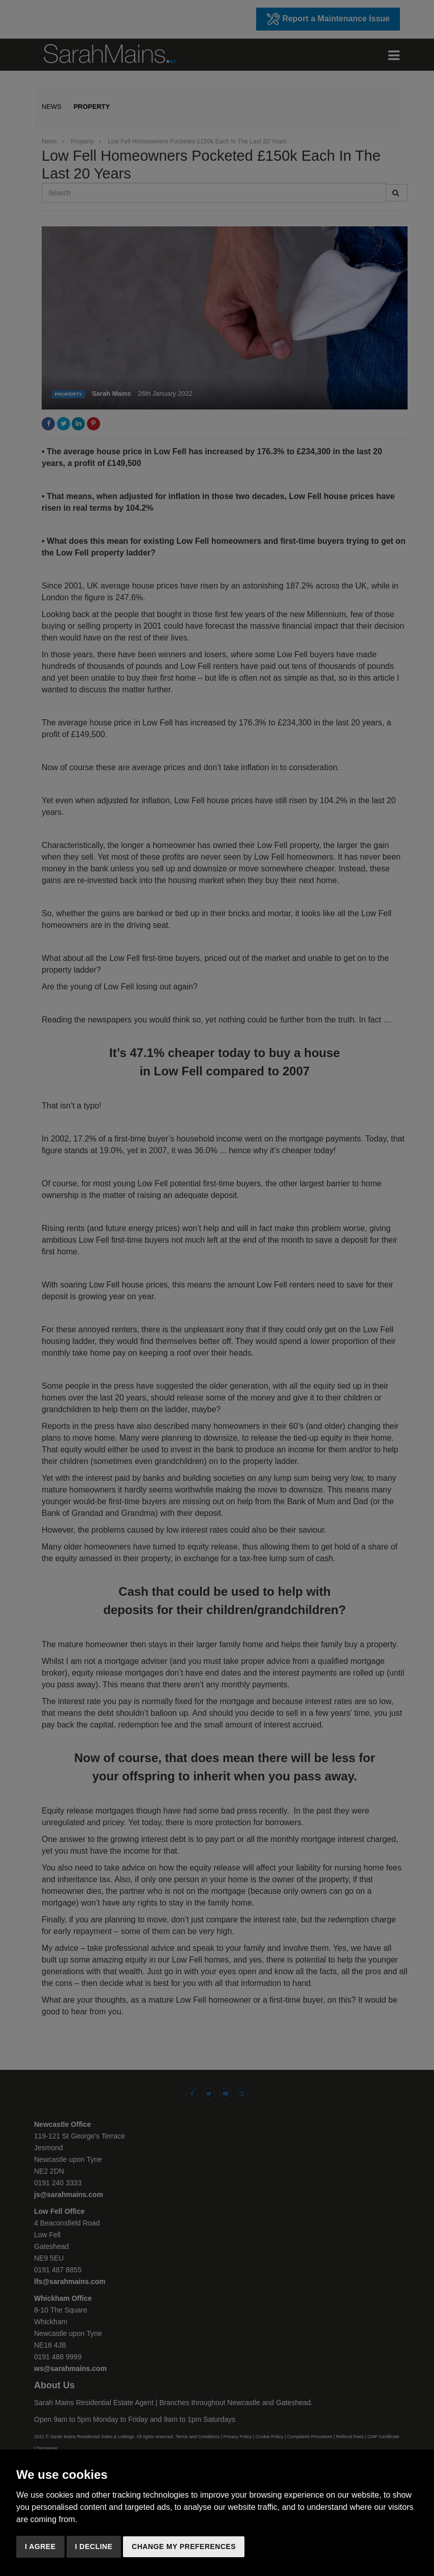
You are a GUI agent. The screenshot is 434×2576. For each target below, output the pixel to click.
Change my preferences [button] (184, 2546)
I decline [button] (94, 2546)
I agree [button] (40, 2546)
